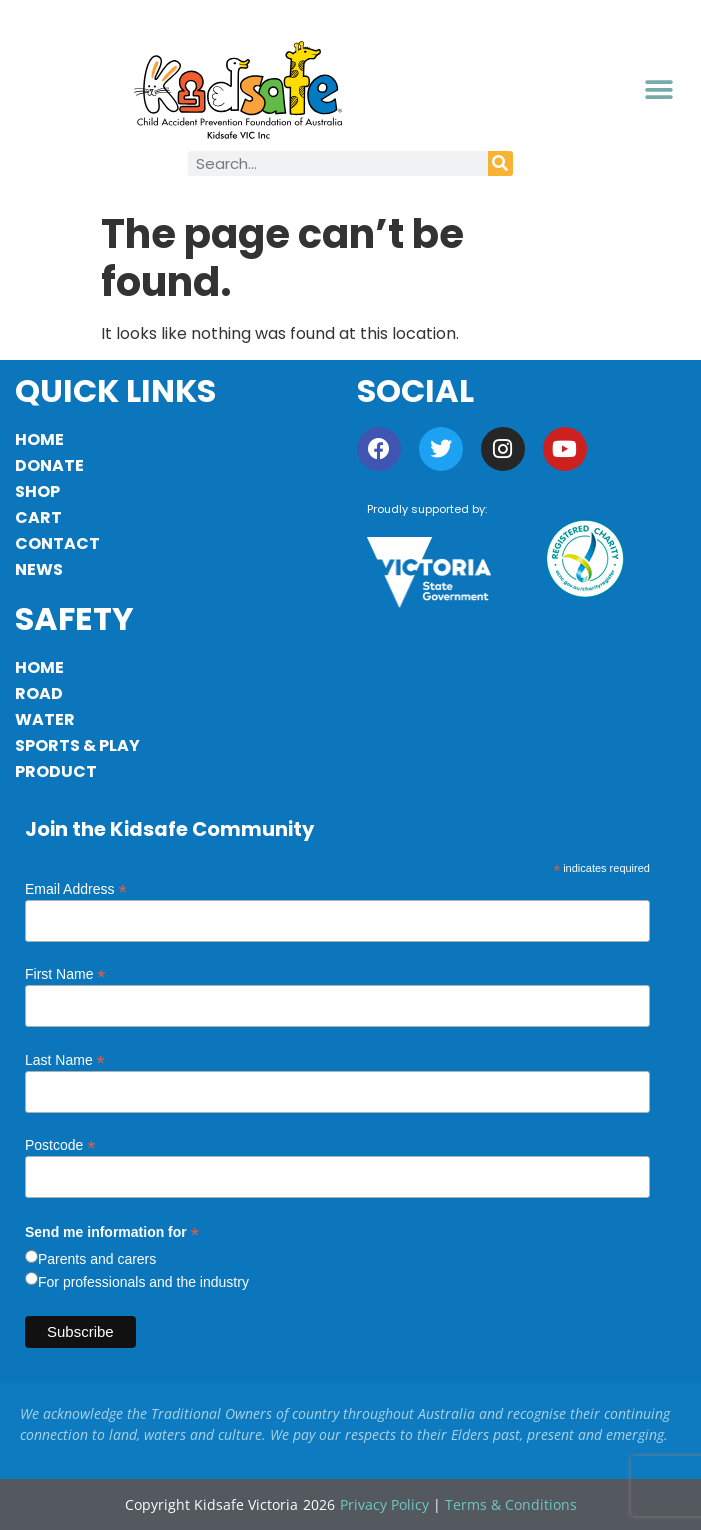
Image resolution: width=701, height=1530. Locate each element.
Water (45, 719)
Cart (38, 517)
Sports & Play (77, 745)
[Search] (500, 163)
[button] (659, 90)
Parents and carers (97, 1259)
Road (39, 693)
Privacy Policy (384, 1504)
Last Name (65, 1059)
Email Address (76, 888)
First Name (65, 973)
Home (39, 439)
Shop (37, 491)
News (39, 569)
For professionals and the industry (143, 1282)
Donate (49, 465)
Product (56, 771)
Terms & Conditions (511, 1504)
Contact (57, 543)
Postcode (60, 1144)
